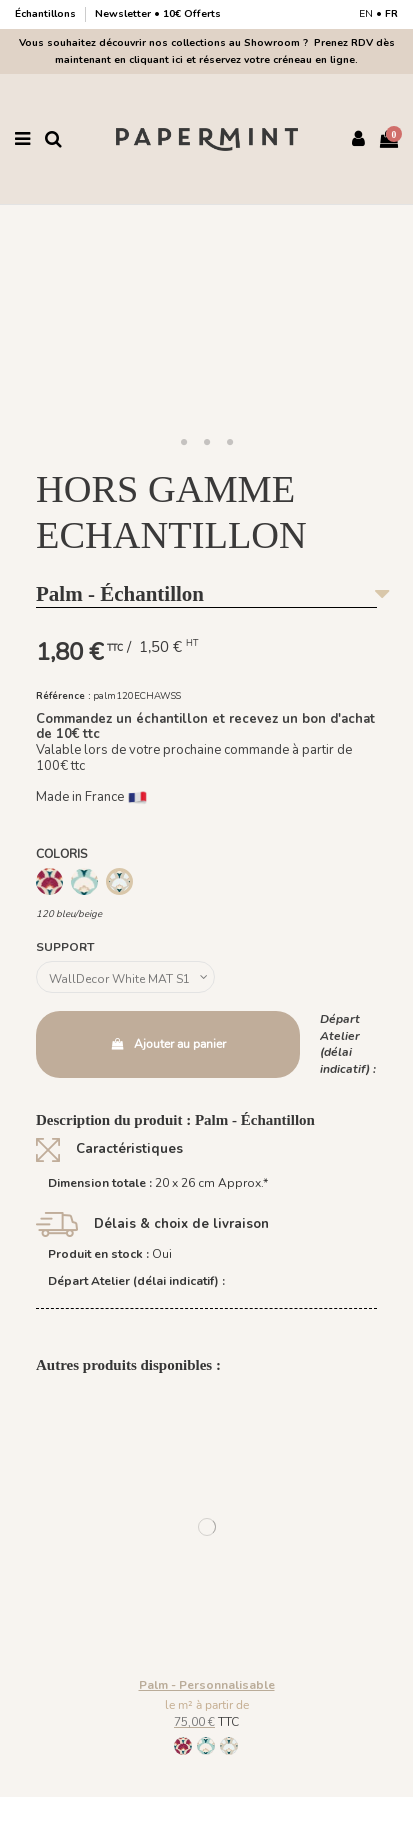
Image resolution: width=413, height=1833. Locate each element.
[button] (184, 443)
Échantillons (47, 14)
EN (366, 14)
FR (391, 14)
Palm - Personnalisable (207, 1685)
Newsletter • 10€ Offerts (158, 14)
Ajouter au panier (168, 1044)
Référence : (63, 695)
